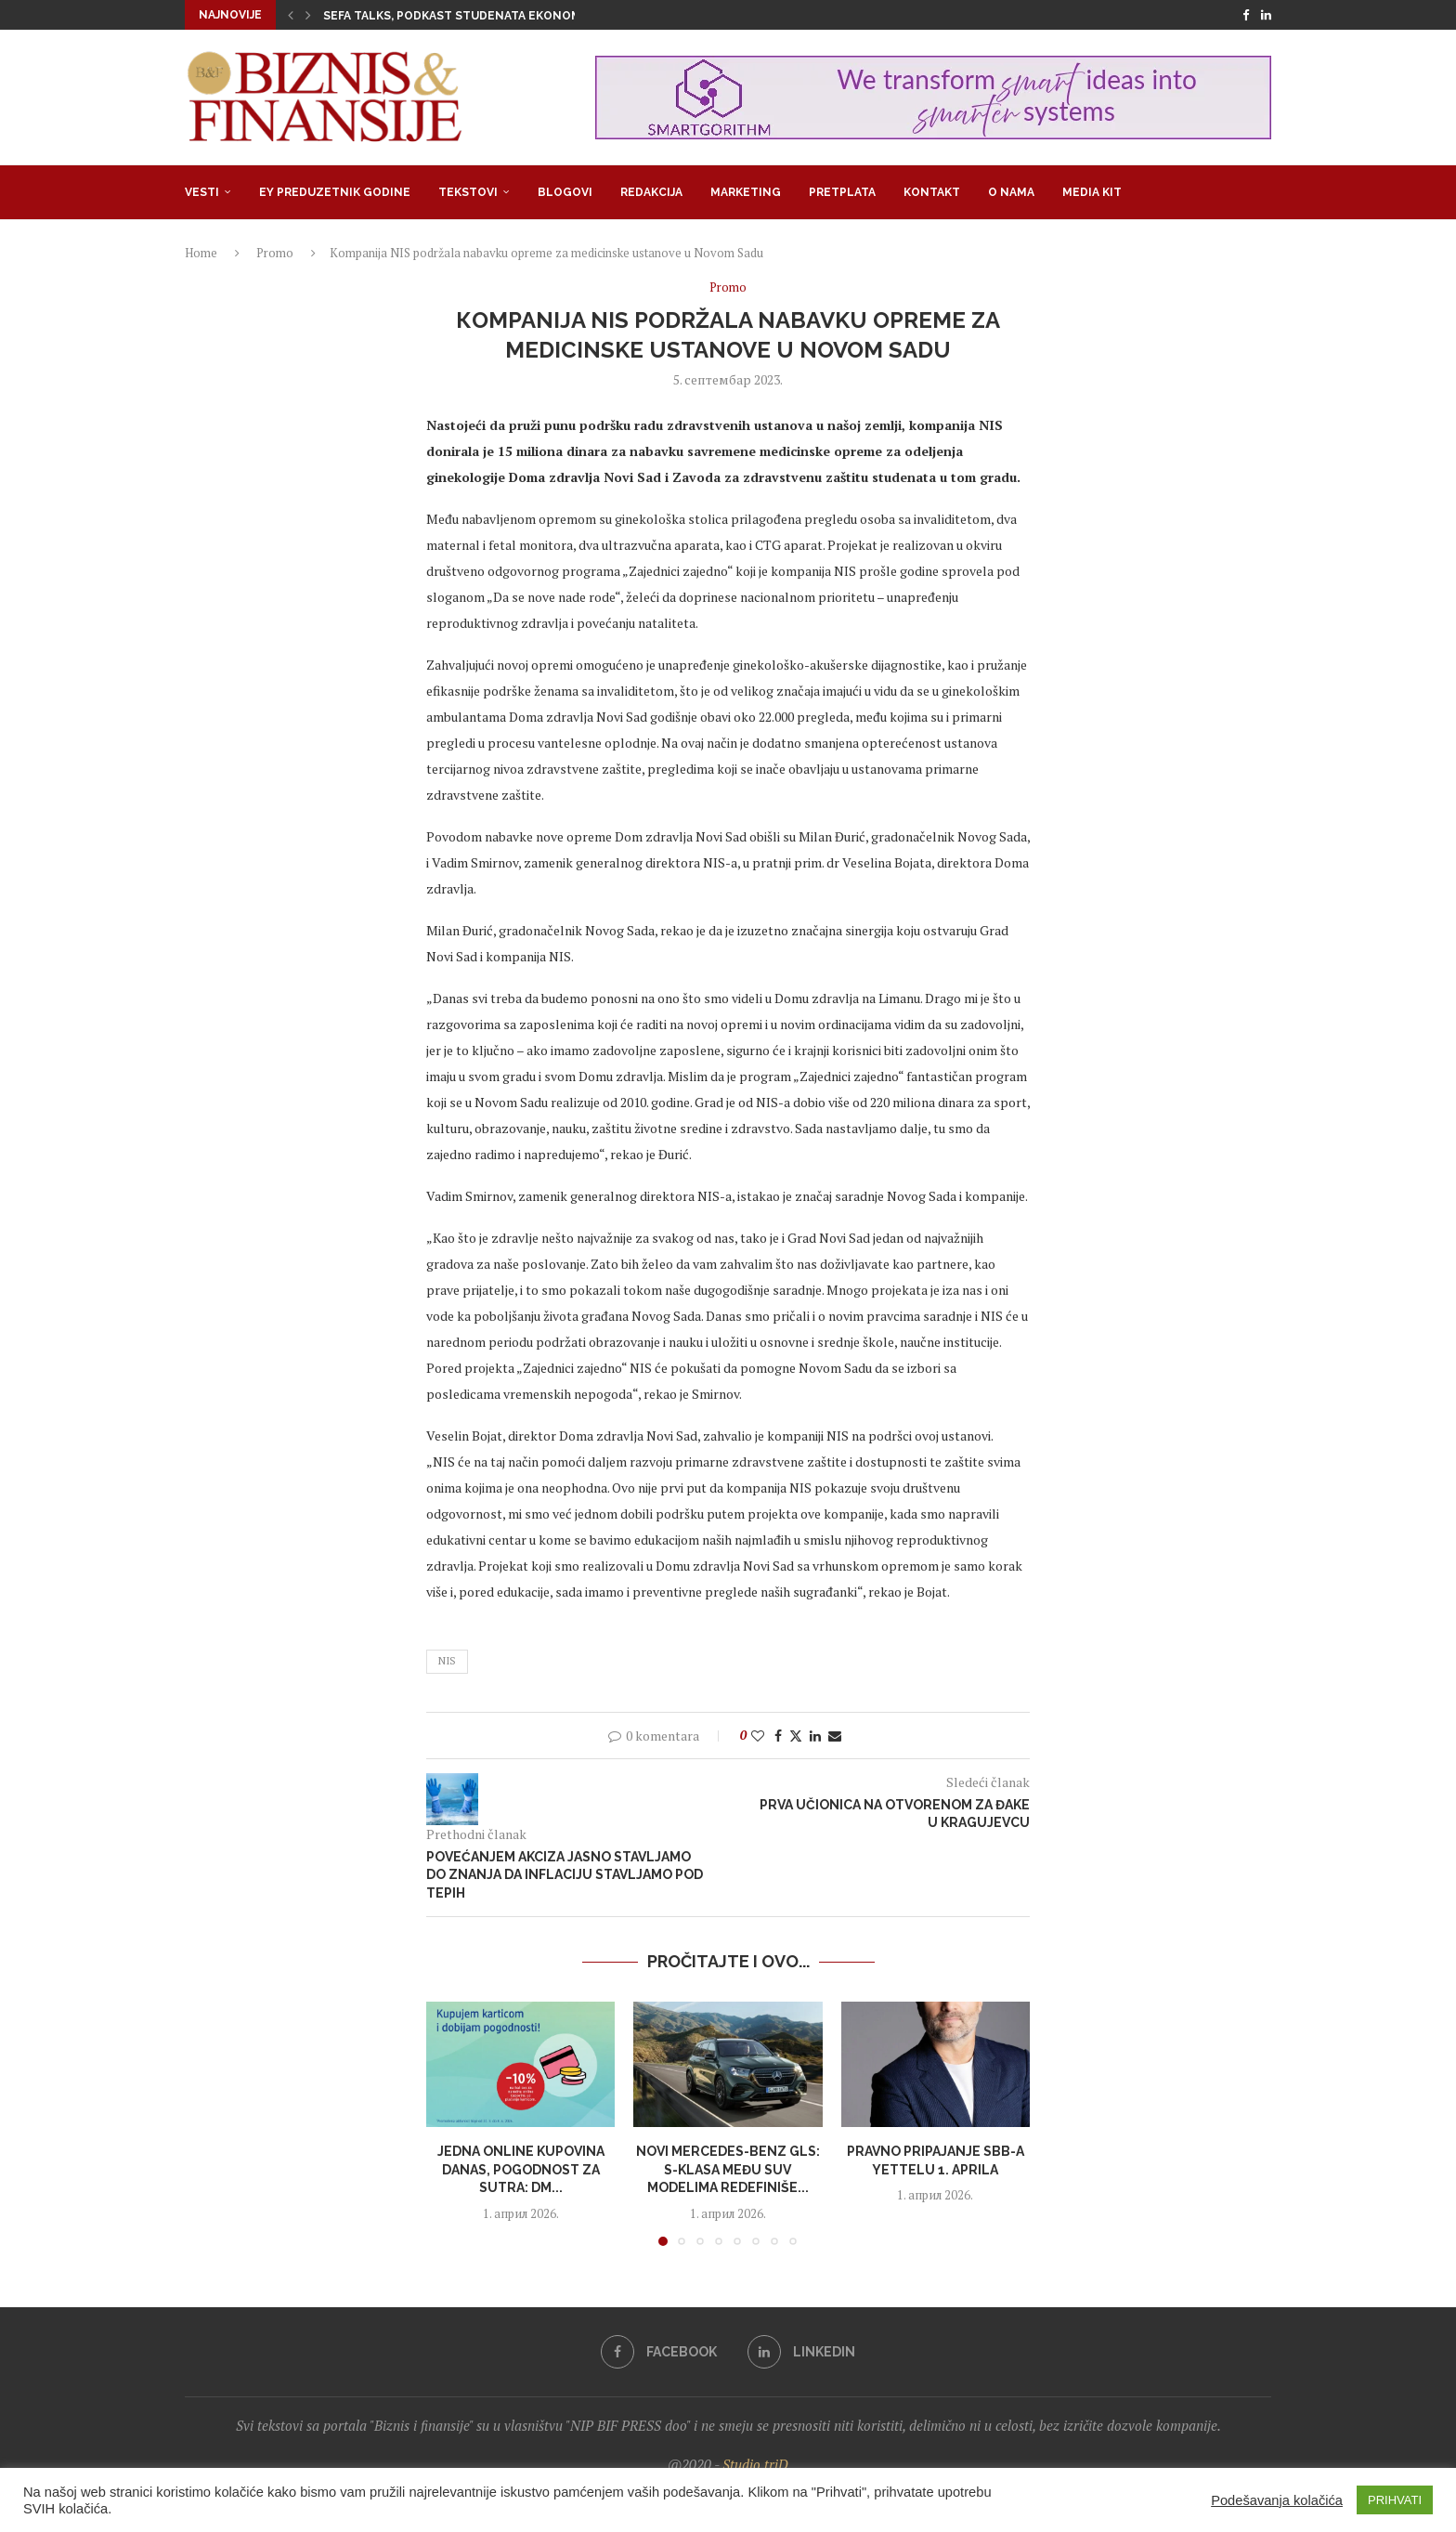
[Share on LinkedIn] (815, 1735)
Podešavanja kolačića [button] (1277, 2500)
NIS (447, 1660)
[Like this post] (757, 1735)
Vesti (202, 192)
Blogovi (565, 192)
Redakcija (651, 192)
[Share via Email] (834, 1735)
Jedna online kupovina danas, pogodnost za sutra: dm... (520, 2169)
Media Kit (1092, 192)
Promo (274, 252)
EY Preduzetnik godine (334, 192)
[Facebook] (1245, 15)
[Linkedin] (1266, 15)
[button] (290, 15)
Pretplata (842, 192)
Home (201, 252)
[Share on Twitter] (795, 1735)
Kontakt (932, 192)
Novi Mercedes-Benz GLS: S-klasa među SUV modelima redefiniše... (728, 2169)
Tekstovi (468, 192)
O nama (1011, 192)
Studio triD (755, 2464)
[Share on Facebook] (778, 1735)
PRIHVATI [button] (1395, 2500)
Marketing (745, 192)
